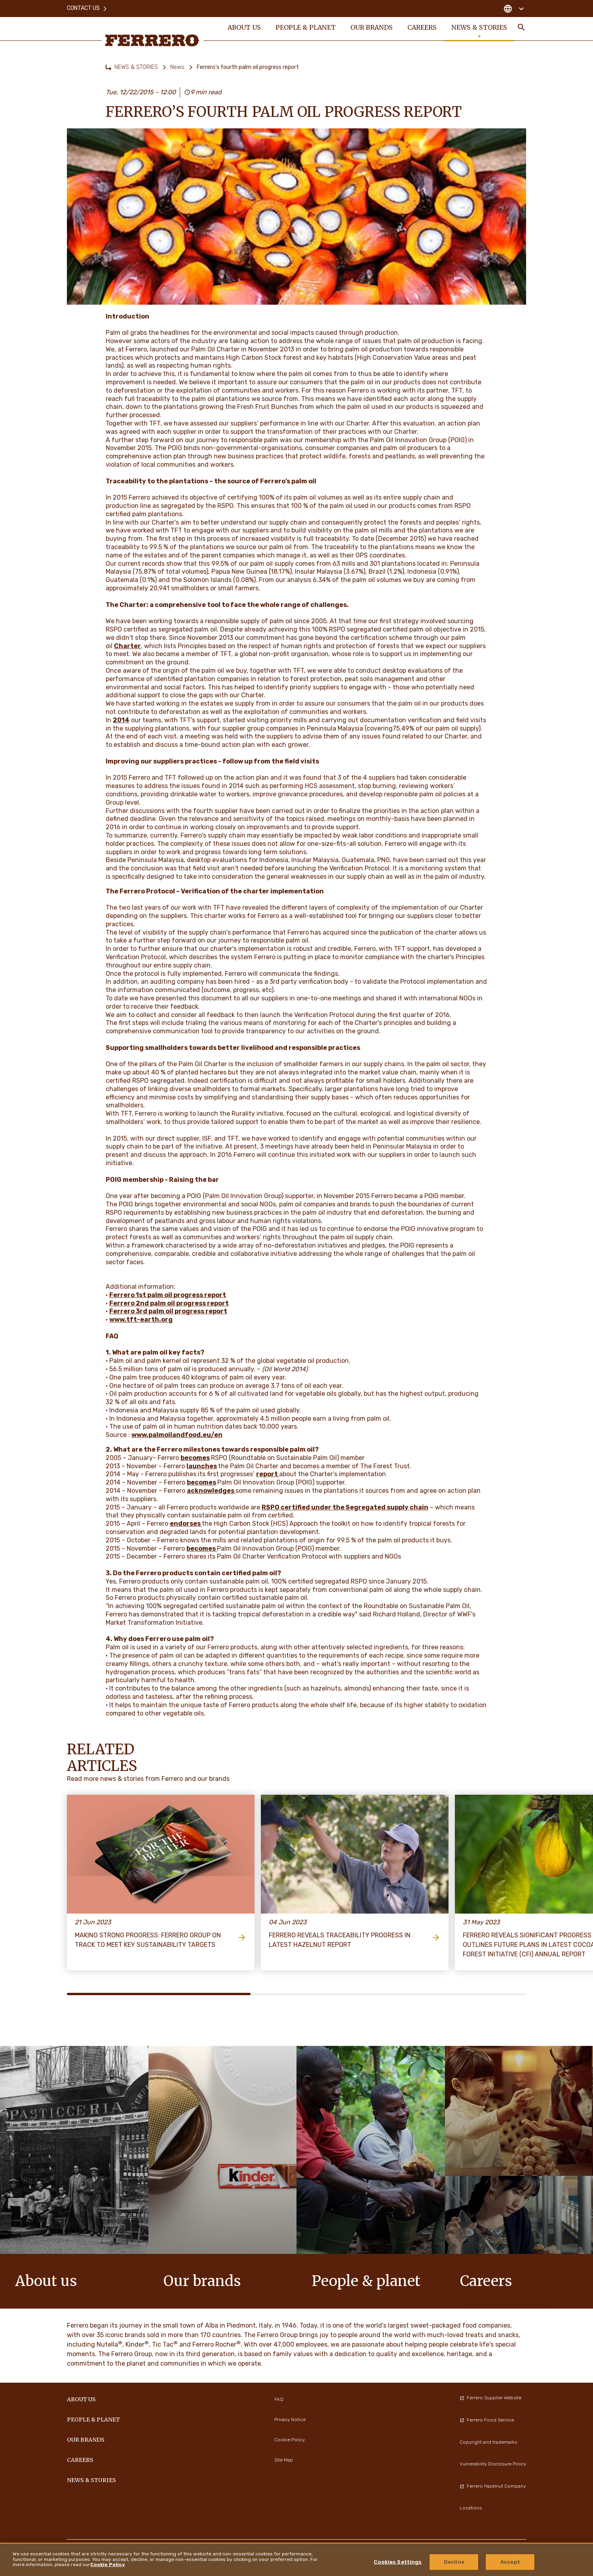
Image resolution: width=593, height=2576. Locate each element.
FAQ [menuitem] (278, 2399)
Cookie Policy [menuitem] (289, 2439)
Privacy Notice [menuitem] (290, 2419)
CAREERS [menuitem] (422, 28)
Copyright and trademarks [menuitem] (488, 2442)
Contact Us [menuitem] (87, 7)
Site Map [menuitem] (283, 2460)
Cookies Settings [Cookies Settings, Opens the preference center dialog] (398, 2562)
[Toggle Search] (521, 28)
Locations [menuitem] (471, 2508)
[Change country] (513, 8)
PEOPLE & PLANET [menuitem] (306, 28)
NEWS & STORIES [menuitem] (480, 28)
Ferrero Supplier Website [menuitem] (490, 2397)
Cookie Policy (107, 2564)
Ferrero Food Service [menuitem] (487, 2420)
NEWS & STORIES (136, 67)
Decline (454, 2562)
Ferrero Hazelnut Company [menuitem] (493, 2486)
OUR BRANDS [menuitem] (371, 28)
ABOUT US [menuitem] (244, 28)
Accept (510, 2562)
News (177, 67)
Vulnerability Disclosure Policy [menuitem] (493, 2464)
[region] (296, 2559)
